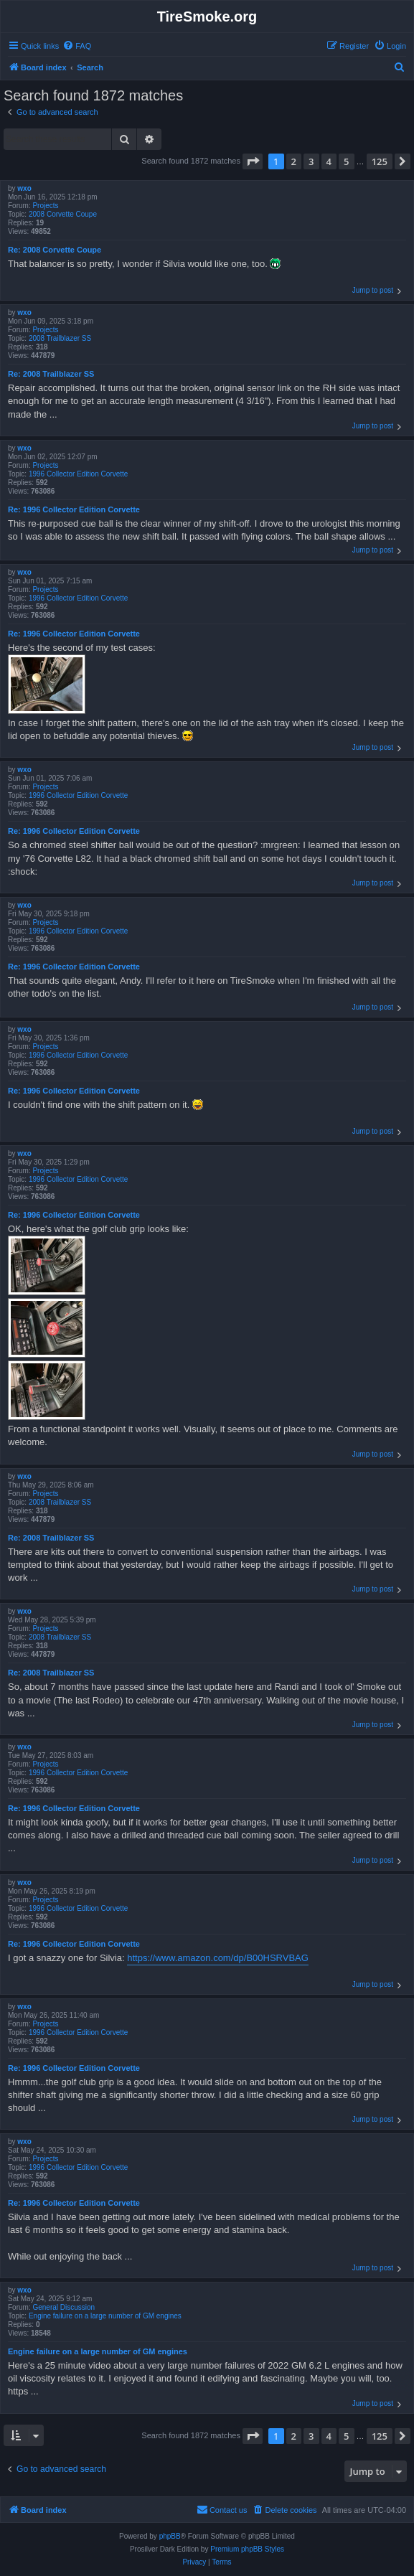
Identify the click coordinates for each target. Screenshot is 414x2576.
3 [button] (311, 161)
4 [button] (328, 161)
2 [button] (293, 161)
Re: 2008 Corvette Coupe (54, 249)
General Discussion (63, 2307)
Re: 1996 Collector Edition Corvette (74, 509)
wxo (24, 188)
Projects (45, 206)
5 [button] (346, 161)
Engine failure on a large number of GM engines (105, 2316)
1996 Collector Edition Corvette (78, 474)
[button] (253, 161)
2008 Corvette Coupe (63, 214)
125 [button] (379, 161)
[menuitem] (76, 46)
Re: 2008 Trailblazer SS (51, 374)
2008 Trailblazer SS (60, 338)
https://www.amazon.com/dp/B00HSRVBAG (218, 1957)
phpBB (170, 2536)
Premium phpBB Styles (247, 2549)
